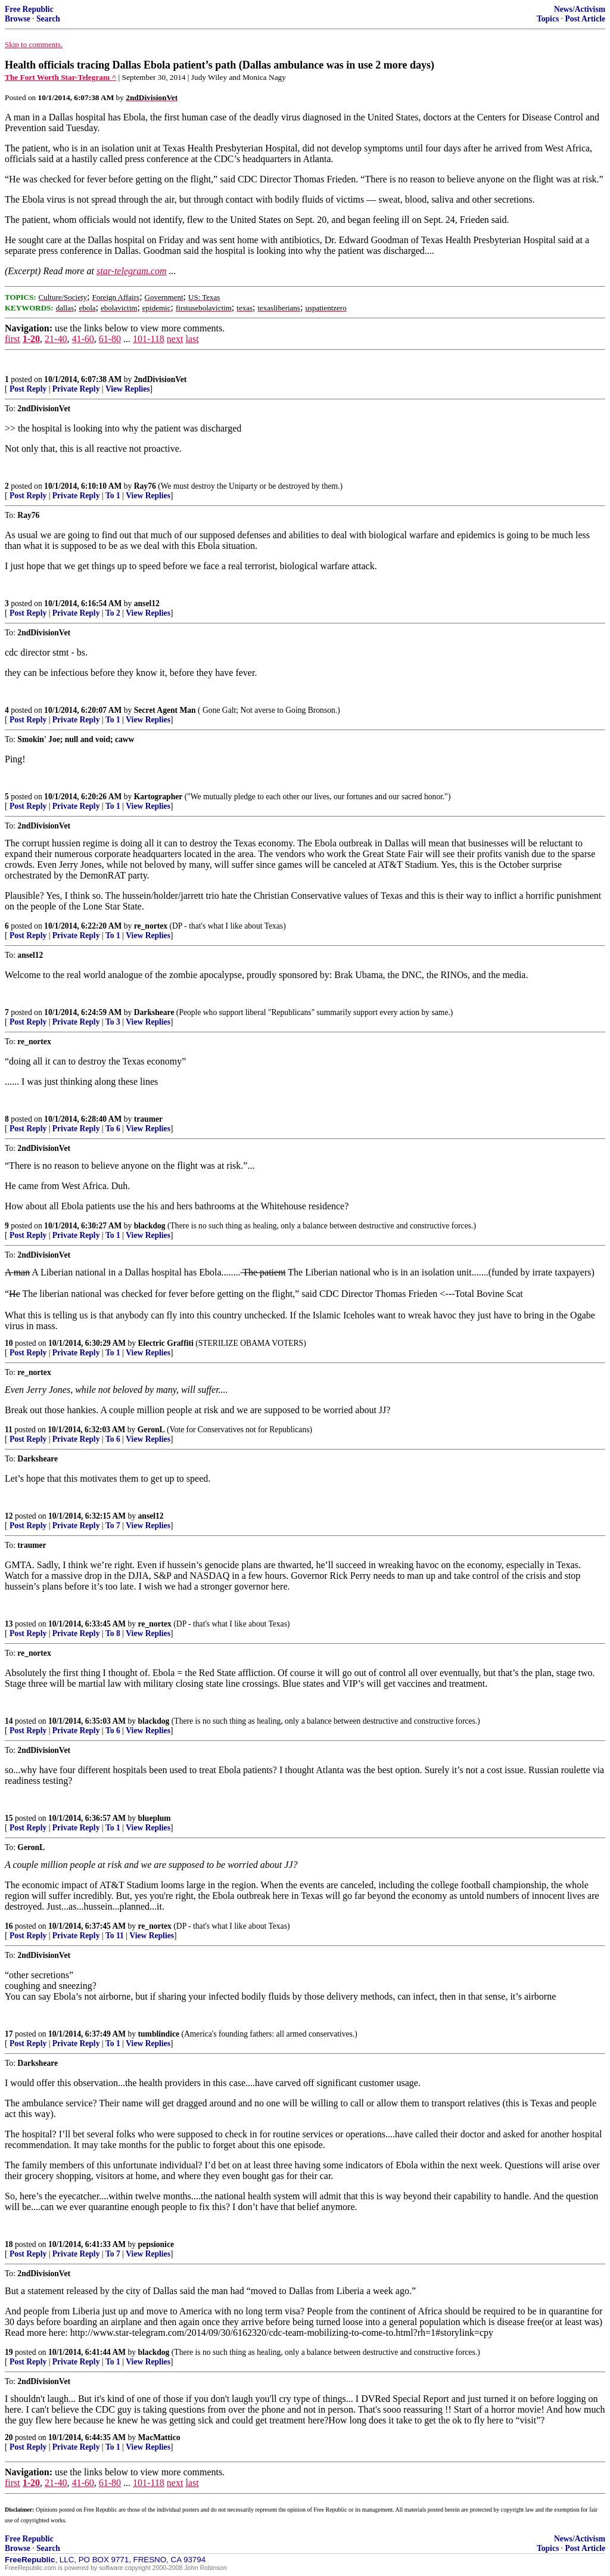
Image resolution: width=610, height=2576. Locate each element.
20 (9, 2437)
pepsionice (156, 2244)
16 (9, 1926)
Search (48, 18)
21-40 (56, 339)
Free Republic (29, 9)
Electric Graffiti (166, 1343)
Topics (548, 18)
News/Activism (579, 9)
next (175, 339)
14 (9, 1721)
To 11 (114, 1935)
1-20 (31, 339)
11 (9, 1429)
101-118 (148, 339)
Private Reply (76, 388)
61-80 (110, 339)
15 (9, 1818)
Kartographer (158, 796)
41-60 (82, 339)
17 (9, 2033)
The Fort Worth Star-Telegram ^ (60, 77)
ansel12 (147, 603)
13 (9, 1623)
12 (9, 1516)
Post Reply (28, 388)
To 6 (112, 1128)
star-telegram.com (131, 271)
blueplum (154, 1818)
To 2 (112, 613)
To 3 (112, 1021)
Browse (17, 18)
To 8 (112, 1633)
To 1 (112, 495)
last (191, 339)
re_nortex (150, 925)
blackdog (150, 1225)
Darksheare (154, 1012)
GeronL (151, 1429)
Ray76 (145, 486)
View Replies (127, 388)
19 (9, 2352)
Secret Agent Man (165, 710)
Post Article (585, 18)
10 (9, 1343)
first (12, 339)
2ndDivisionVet (160, 379)
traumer (148, 1119)
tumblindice (159, 2033)
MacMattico (159, 2437)
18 (9, 2244)
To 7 (112, 1525)
